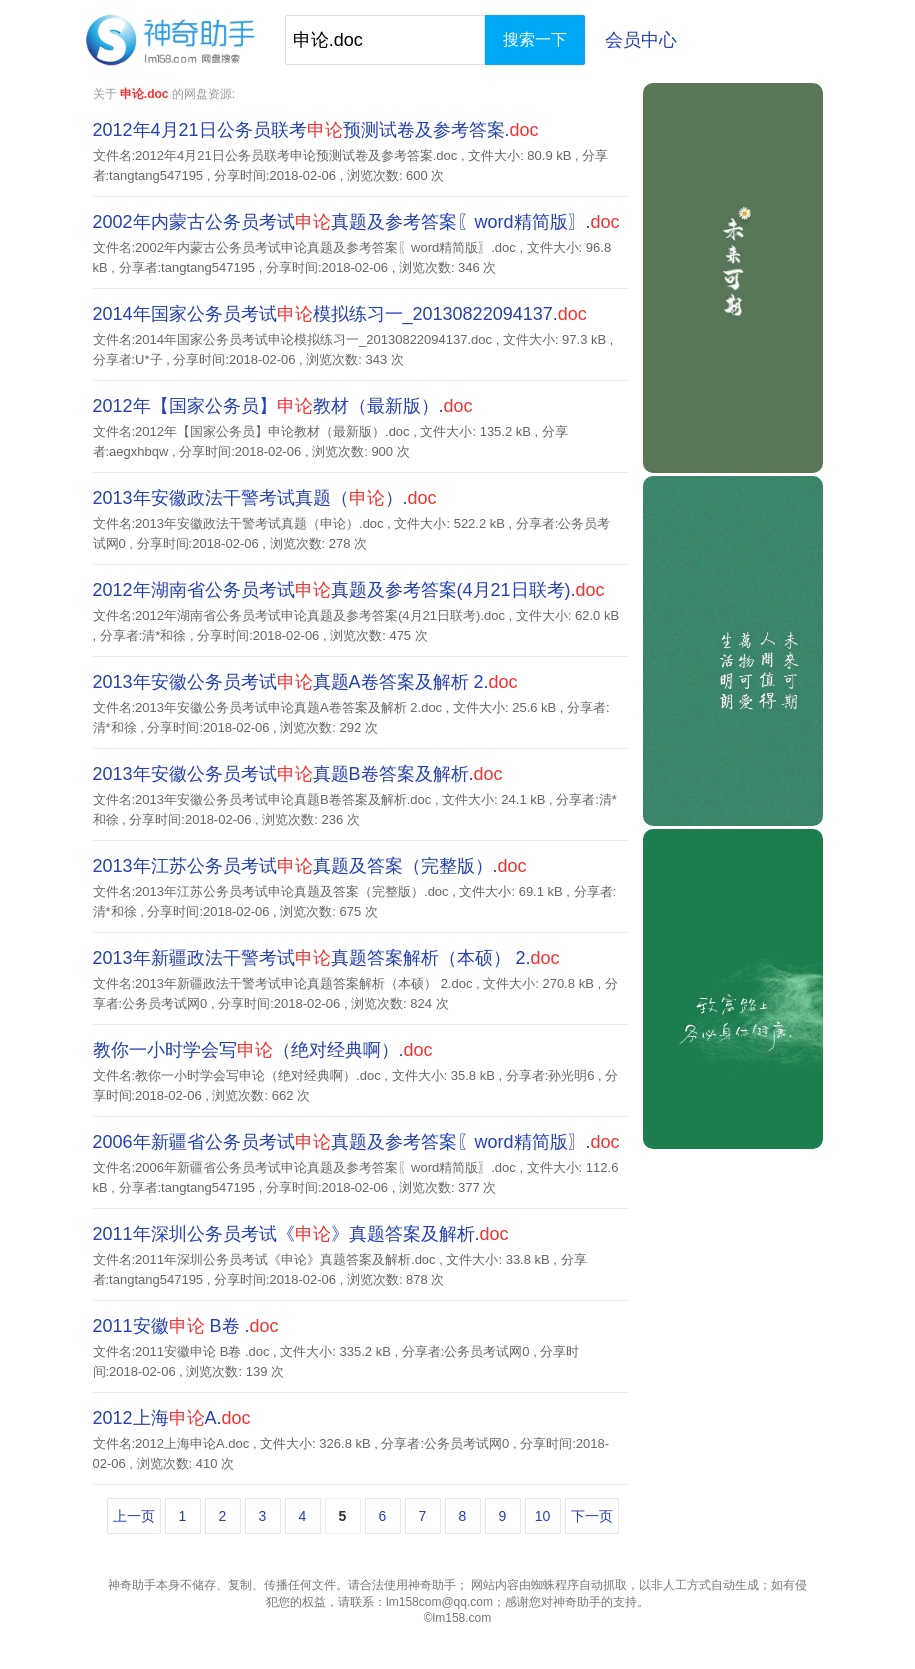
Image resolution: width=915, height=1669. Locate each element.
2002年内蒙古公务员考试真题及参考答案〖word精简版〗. (356, 222)
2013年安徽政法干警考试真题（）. (265, 498)
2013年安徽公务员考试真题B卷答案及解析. (298, 774)
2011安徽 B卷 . (186, 1326)
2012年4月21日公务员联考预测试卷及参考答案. (316, 130)
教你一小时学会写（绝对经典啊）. (263, 1050)
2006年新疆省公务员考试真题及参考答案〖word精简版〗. (356, 1142)
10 (543, 1516)
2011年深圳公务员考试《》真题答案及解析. (301, 1234)
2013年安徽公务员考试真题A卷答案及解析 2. (305, 682)
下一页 (592, 1516)
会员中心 (641, 40)
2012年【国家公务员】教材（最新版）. (283, 406)
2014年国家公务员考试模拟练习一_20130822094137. (340, 314)
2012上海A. (172, 1418)
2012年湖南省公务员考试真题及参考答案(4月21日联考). (349, 590)
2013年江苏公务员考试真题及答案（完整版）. (310, 866)
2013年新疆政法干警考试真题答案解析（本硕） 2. (326, 958)
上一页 (134, 1516)
